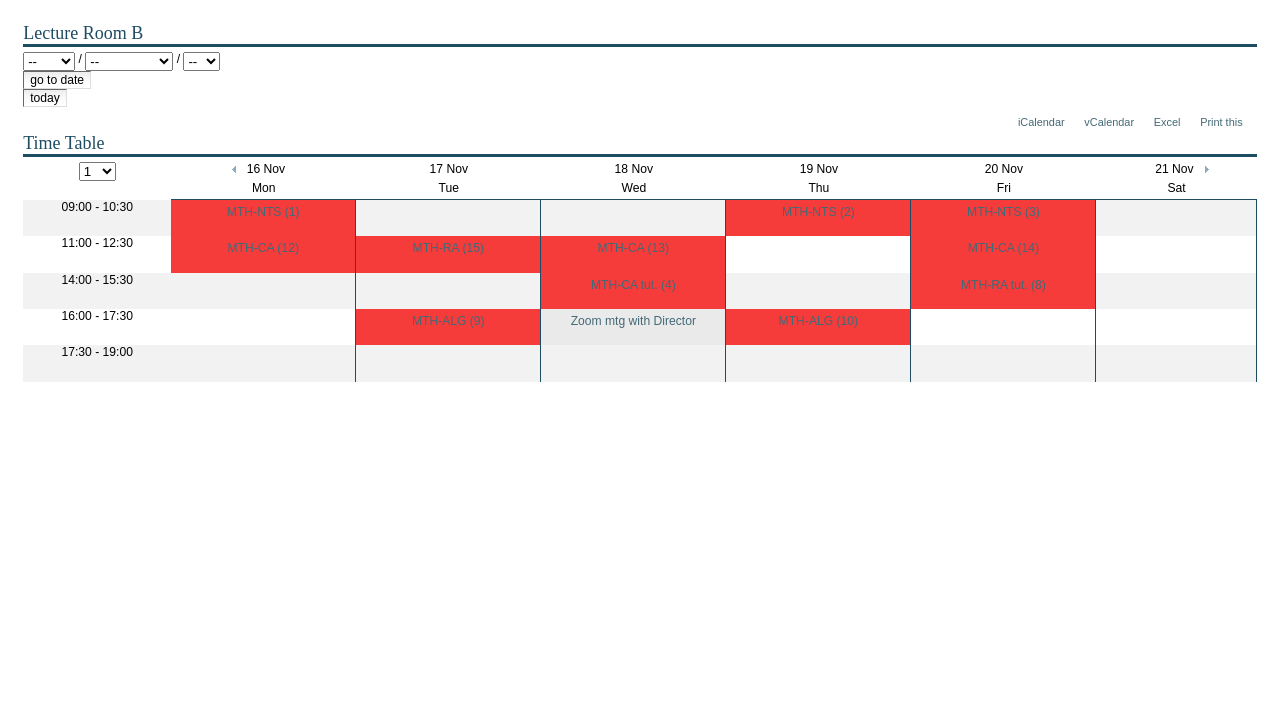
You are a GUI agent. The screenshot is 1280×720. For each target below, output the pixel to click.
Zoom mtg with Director (633, 321)
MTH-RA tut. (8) (1003, 285)
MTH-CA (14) (1003, 248)
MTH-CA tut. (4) (633, 285)
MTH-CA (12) (263, 248)
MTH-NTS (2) (818, 212)
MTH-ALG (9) (448, 321)
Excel (1167, 122)
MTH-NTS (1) (263, 212)
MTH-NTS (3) (1003, 212)
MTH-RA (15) (448, 248)
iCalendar (1041, 122)
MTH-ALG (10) (819, 321)
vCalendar (1109, 122)
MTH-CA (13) (633, 248)
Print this (1221, 122)
